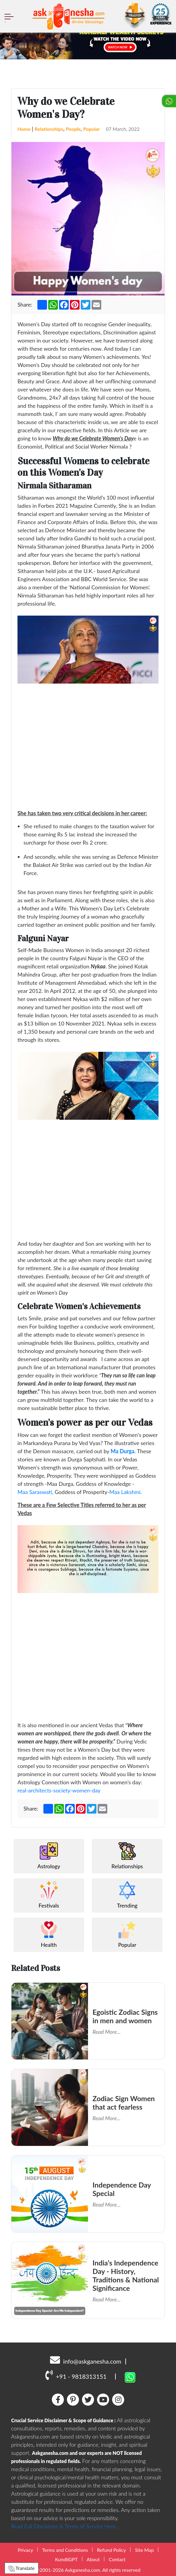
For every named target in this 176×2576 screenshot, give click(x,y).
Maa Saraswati (34, 1492)
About (93, 2559)
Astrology (49, 1855)
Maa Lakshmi (124, 1492)
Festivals (49, 1895)
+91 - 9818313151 (75, 2375)
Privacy (25, 2550)
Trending (127, 1895)
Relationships (49, 129)
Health (49, 1934)
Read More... (107, 2031)
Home (23, 129)
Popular (91, 129)
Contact (117, 2559)
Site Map (144, 2550)
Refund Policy (111, 2550)
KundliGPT (66, 2559)
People (73, 129)
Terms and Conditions (65, 2550)
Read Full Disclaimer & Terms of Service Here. (64, 2526)
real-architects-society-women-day (58, 1790)
